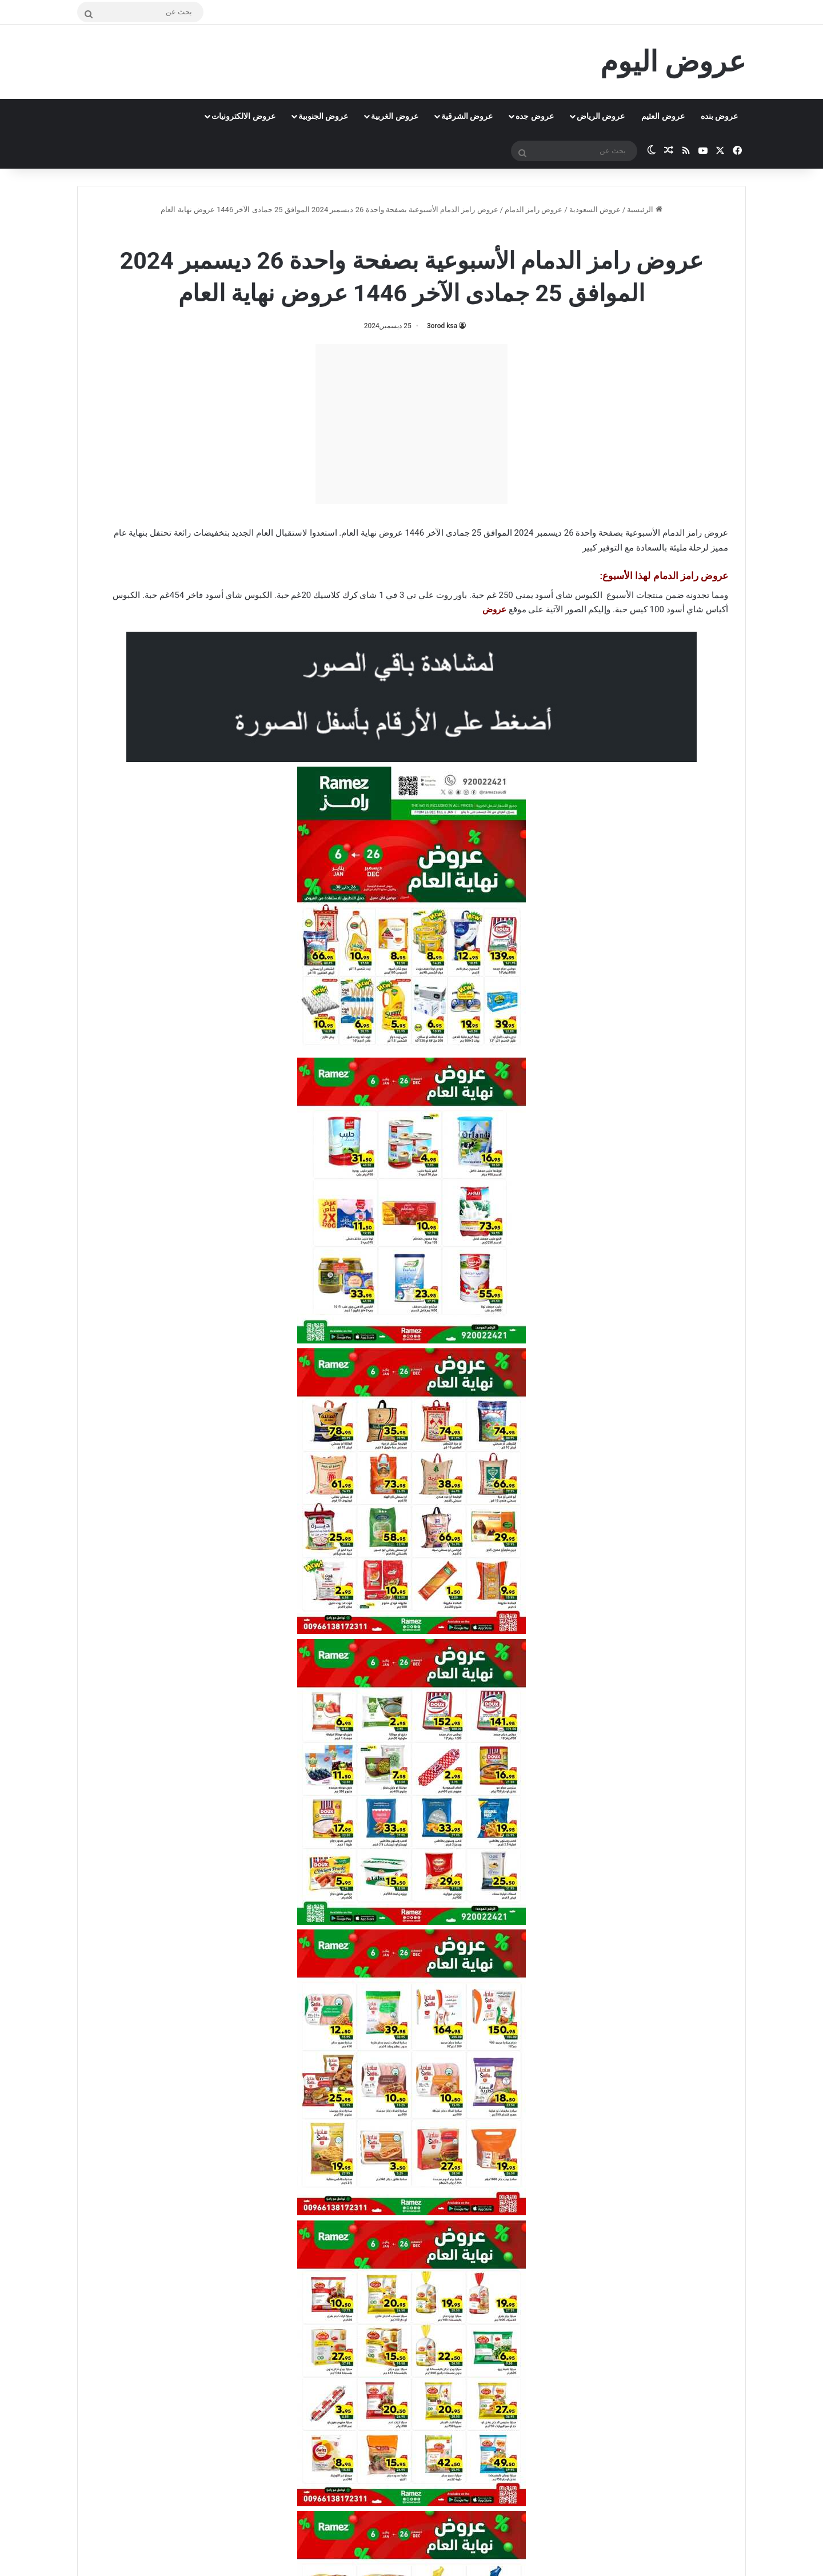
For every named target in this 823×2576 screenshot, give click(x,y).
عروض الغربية (394, 116)
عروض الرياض (601, 116)
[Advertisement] (411, 424)
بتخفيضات (211, 533)
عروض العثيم (662, 116)
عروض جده (534, 116)
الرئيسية (644, 209)
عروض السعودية (595, 209)
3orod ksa (442, 326)
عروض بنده (719, 116)
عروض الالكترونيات (243, 116)
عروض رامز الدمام (533, 209)
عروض (494, 609)
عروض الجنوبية (323, 116)
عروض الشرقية (467, 116)
